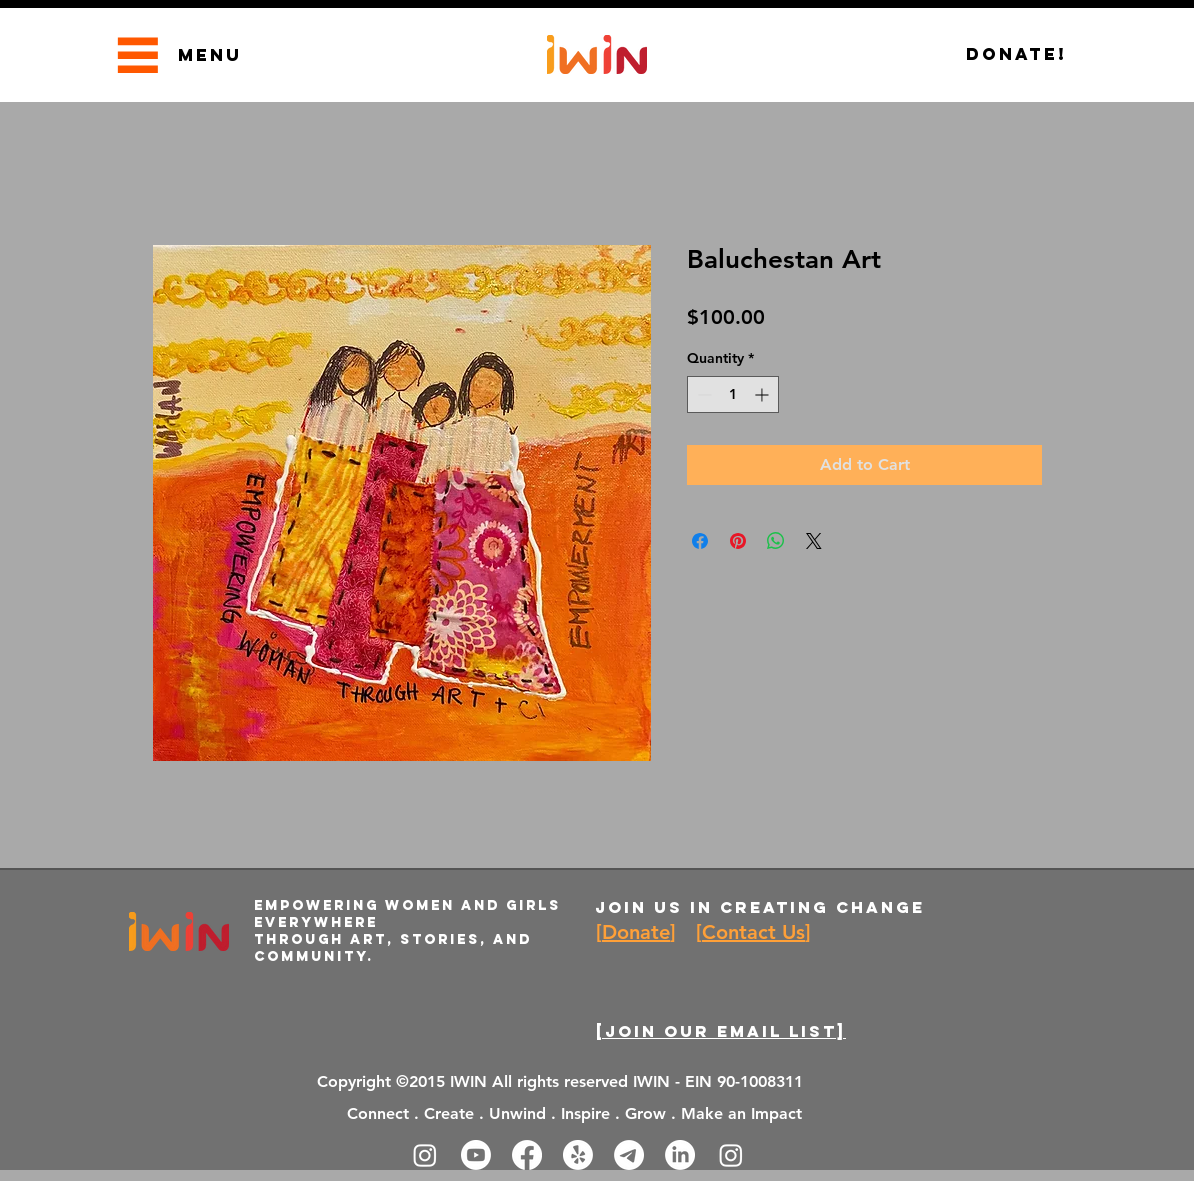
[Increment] (763, 394)
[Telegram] (629, 1155)
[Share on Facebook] (700, 541)
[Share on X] (814, 541)
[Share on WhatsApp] (776, 541)
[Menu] (137, 54)
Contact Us (753, 932)
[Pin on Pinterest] (738, 541)
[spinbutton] (733, 394)
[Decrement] (702, 394)
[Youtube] (476, 1155)
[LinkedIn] (680, 1155)
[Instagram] (425, 1155)
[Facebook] (527, 1155)
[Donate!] (1016, 54)
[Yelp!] (578, 1155)
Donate (636, 932)
